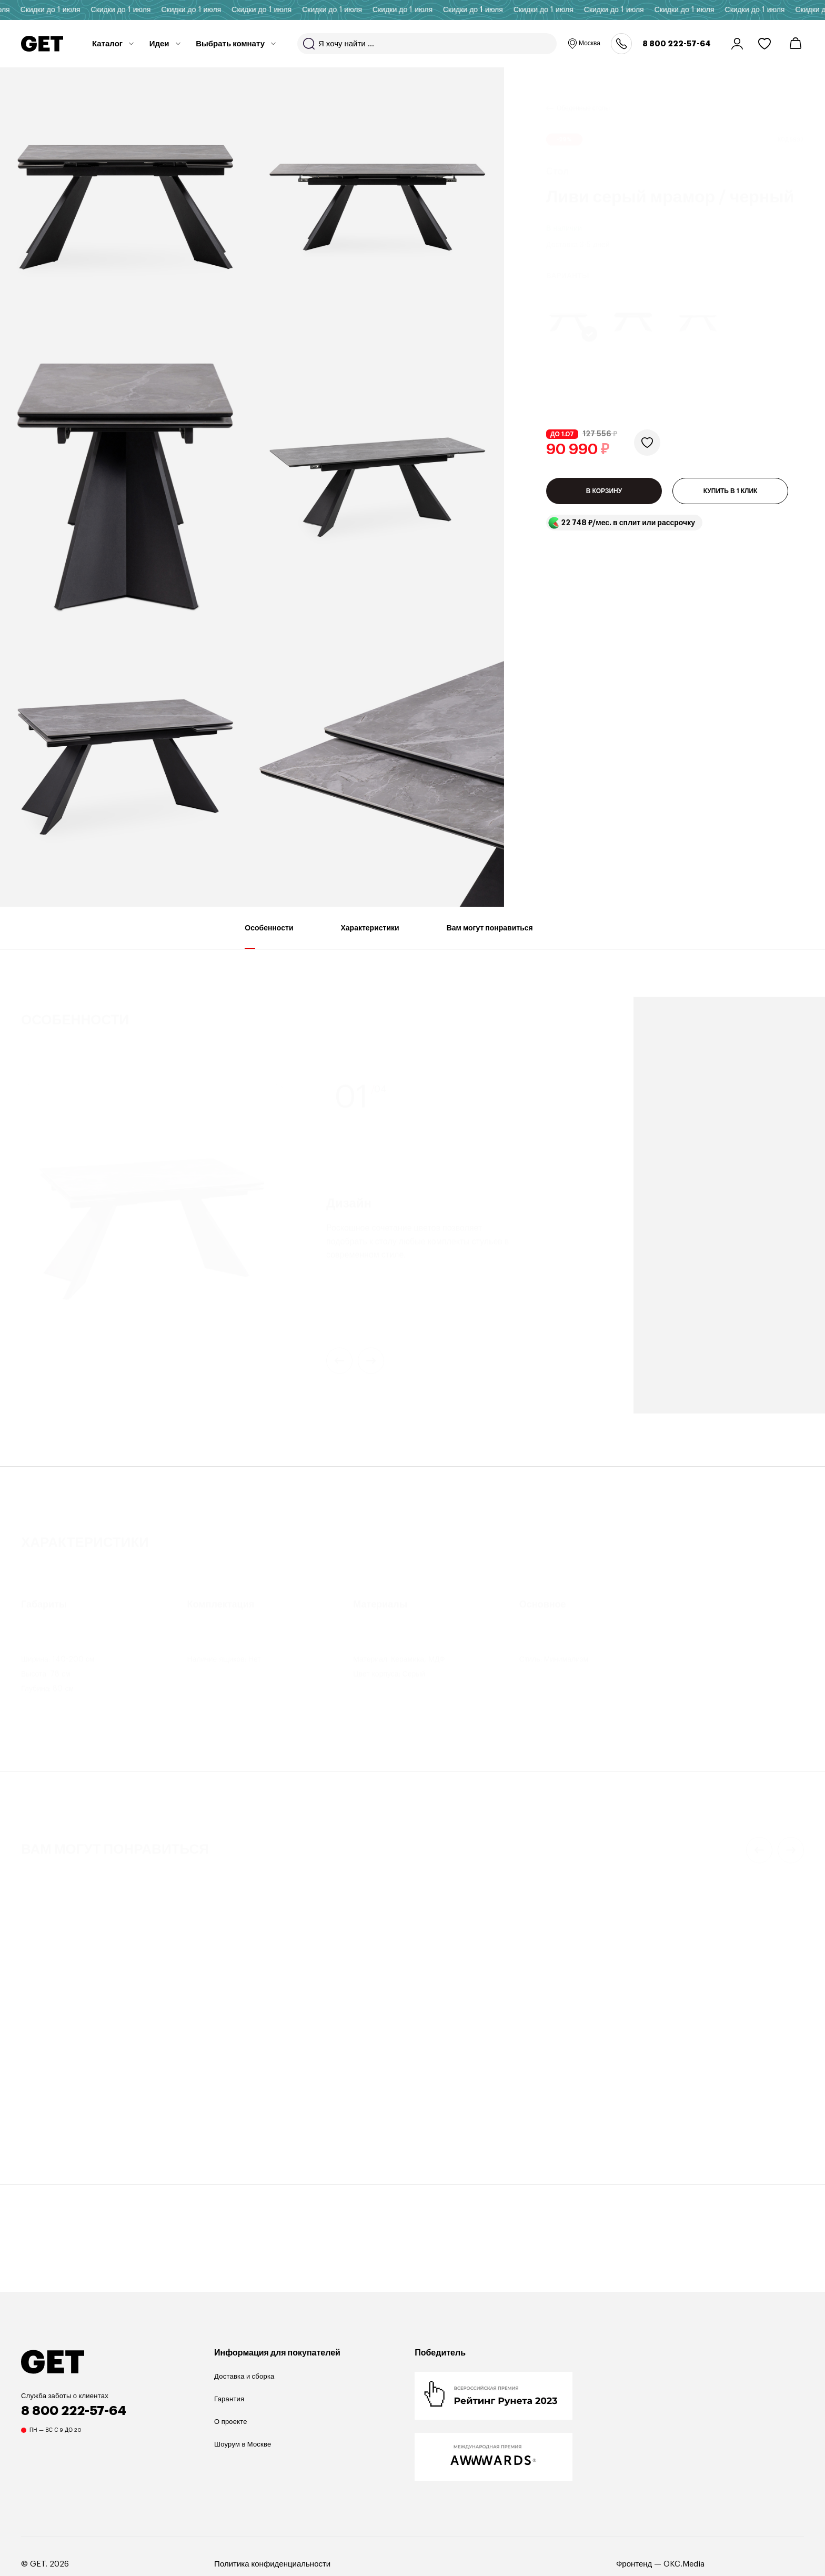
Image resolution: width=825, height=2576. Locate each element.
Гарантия (229, 2398)
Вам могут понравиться (490, 936)
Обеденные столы (583, 95)
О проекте (230, 2421)
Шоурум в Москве (242, 2444)
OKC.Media (684, 2564)
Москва (583, 43)
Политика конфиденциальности (272, 2564)
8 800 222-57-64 (676, 43)
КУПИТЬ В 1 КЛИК (730, 503)
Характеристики (370, 936)
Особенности (269, 936)
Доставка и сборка (244, 2376)
